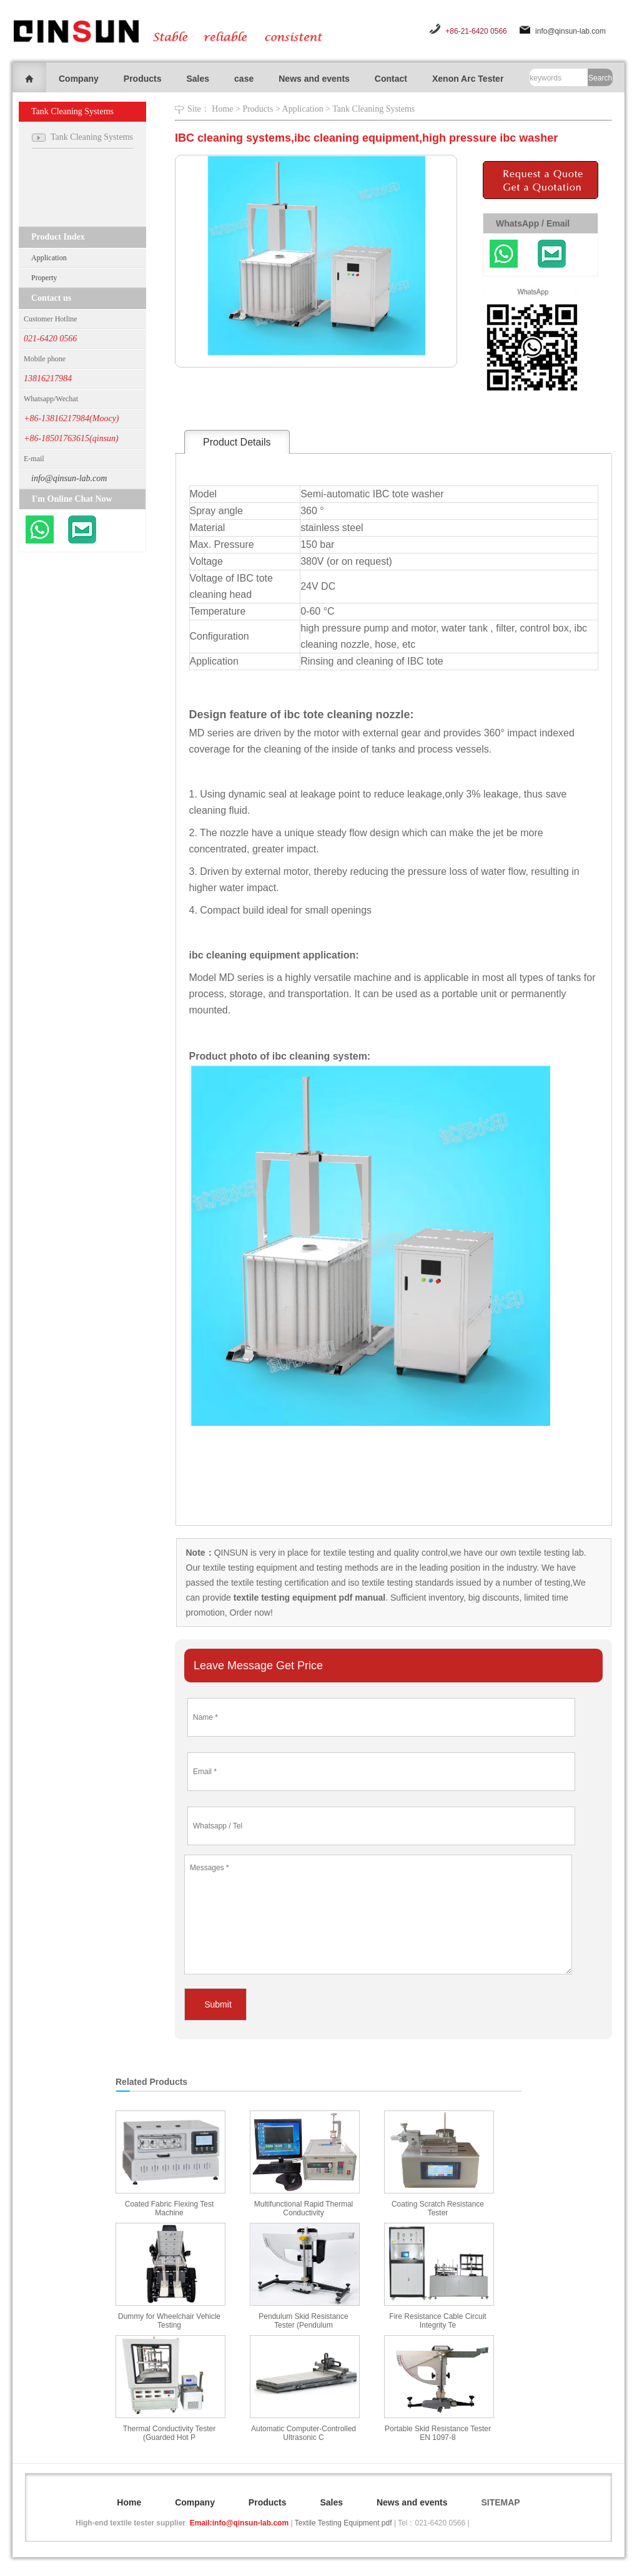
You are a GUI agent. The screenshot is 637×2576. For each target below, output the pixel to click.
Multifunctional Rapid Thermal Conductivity (303, 2208)
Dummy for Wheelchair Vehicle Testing (169, 2321)
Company (79, 79)
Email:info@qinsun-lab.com (239, 2523)
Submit (218, 2004)
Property (44, 277)
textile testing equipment (248, 1568)
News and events (314, 79)
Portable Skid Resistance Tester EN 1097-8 (438, 2433)
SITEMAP (500, 2502)
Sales (197, 79)
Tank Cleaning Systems (373, 109)
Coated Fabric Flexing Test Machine (169, 2208)
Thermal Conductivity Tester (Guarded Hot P (169, 2433)
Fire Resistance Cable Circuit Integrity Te (437, 2321)
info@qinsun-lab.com (570, 31)
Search (600, 78)
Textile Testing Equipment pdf (343, 2523)
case (244, 79)
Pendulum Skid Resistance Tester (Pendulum (303, 2321)
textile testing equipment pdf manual (308, 1598)
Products (143, 79)
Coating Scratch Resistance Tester (438, 2208)
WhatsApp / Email (533, 223)
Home (222, 109)
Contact (391, 79)
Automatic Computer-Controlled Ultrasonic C (303, 2433)
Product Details (237, 442)
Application (49, 257)
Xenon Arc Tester (467, 79)
